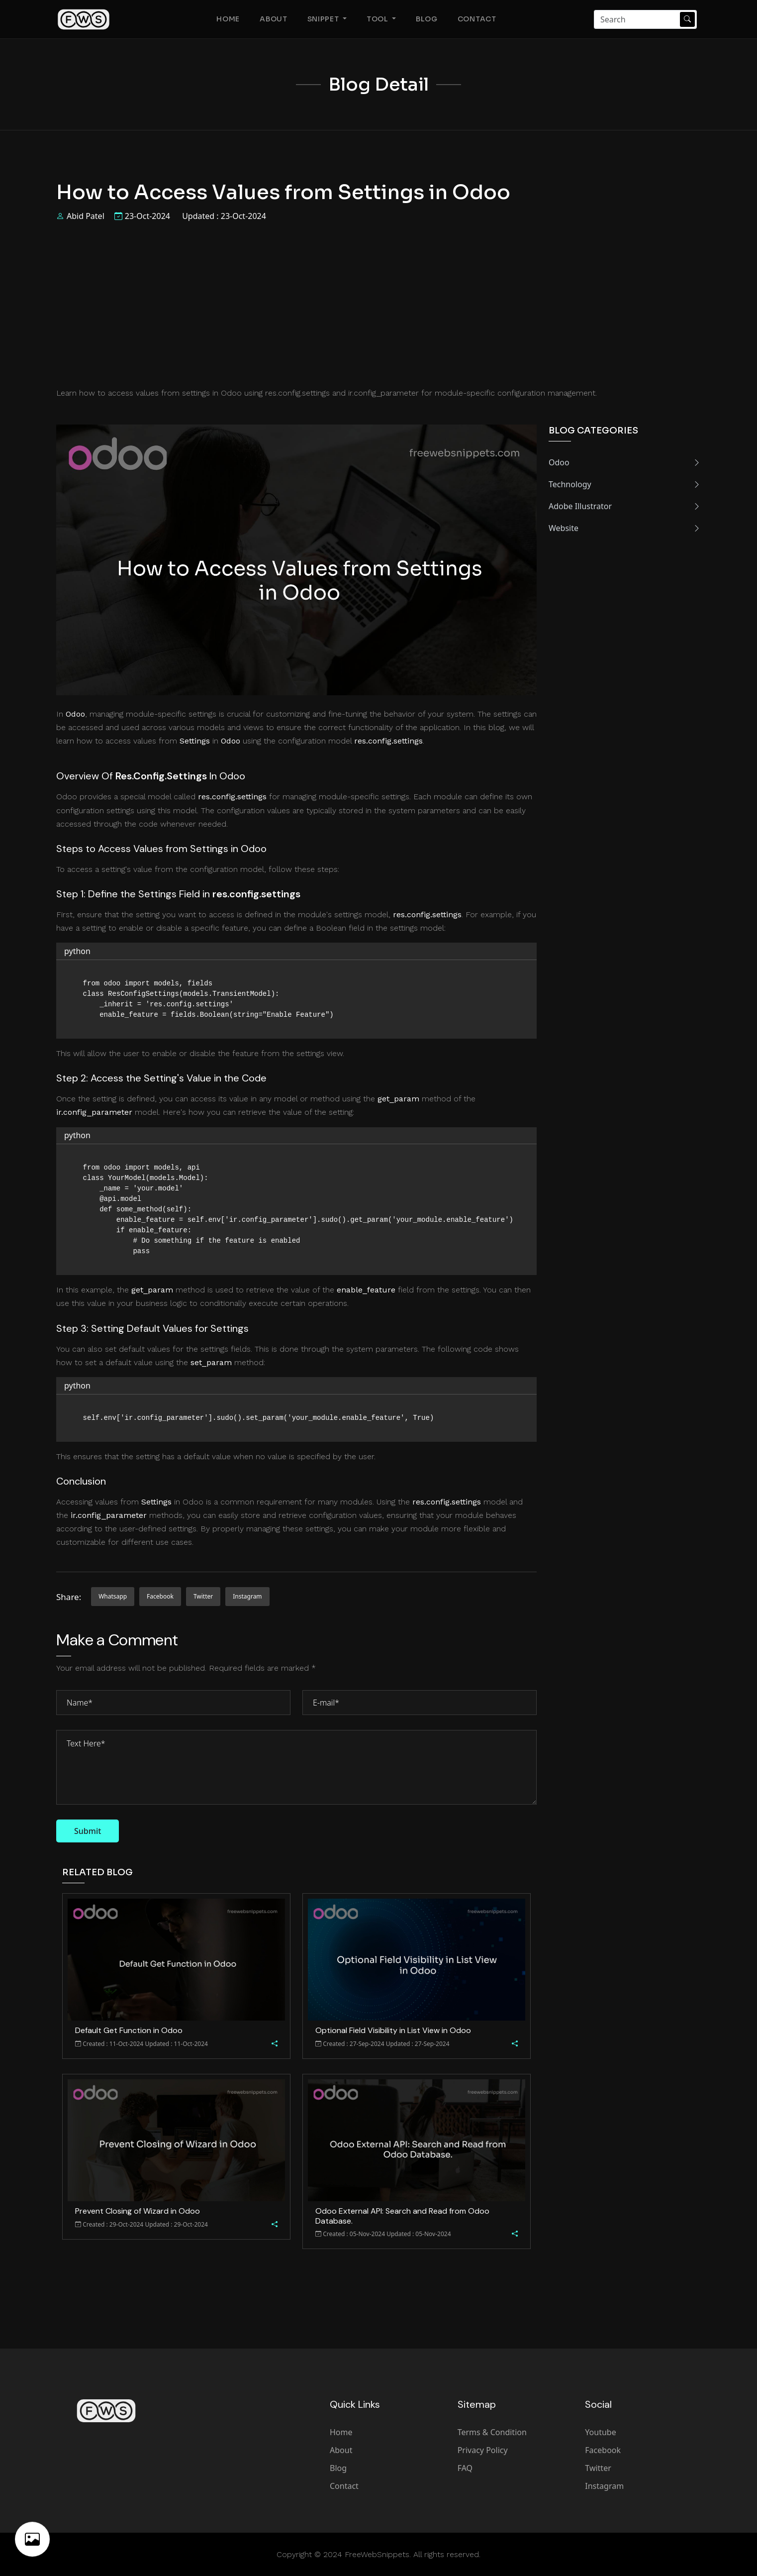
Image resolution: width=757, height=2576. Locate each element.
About (273, 18)
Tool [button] (378, 18)
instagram (247, 1596)
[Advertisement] (378, 304)
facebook (160, 1596)
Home (228, 18)
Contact (477, 18)
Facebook (603, 2450)
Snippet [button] (324, 18)
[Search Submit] (687, 19)
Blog (427, 18)
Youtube (600, 2432)
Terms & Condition (492, 2432)
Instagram (604, 2485)
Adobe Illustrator (625, 506)
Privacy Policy (483, 2450)
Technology (625, 484)
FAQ (465, 2468)
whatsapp (112, 1596)
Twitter (598, 2468)
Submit (87, 1830)
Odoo (625, 462)
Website (625, 528)
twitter (203, 1596)
